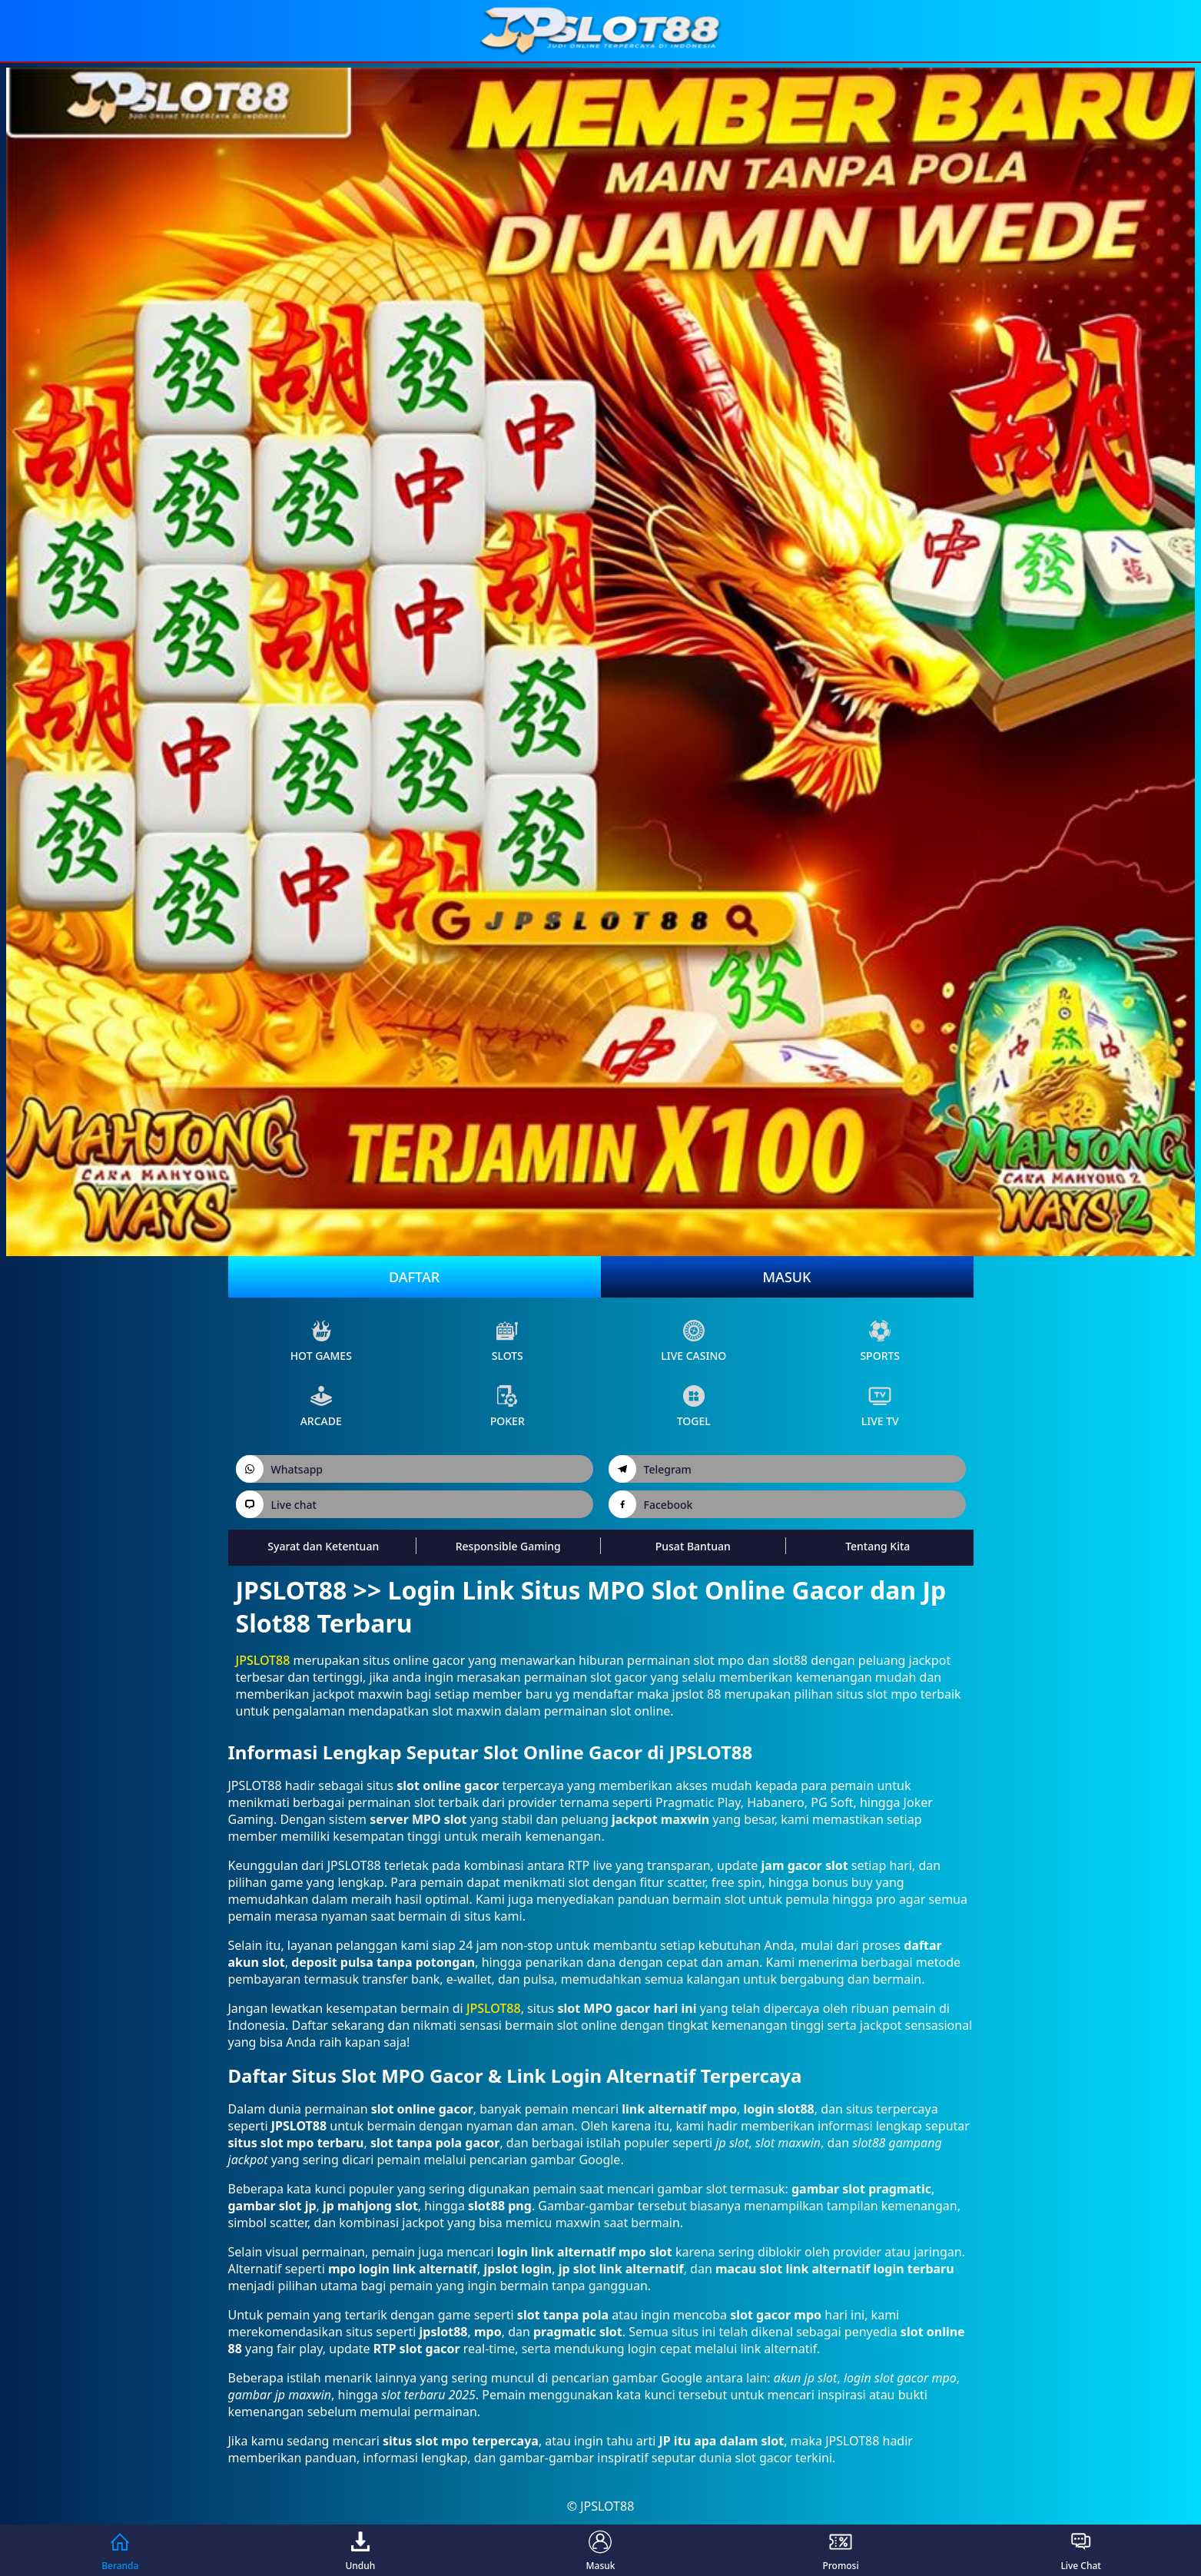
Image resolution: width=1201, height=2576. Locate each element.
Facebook (651, 1504)
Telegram (650, 1469)
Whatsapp (279, 1469)
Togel (694, 1406)
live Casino (693, 1341)
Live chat (276, 1504)
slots (507, 1341)
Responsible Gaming (508, 1546)
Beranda (119, 2550)
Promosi (840, 2550)
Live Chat (1080, 2550)
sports (880, 1341)
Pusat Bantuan (693, 1546)
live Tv (880, 1406)
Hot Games (321, 1341)
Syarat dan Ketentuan (323, 1546)
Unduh (360, 2550)
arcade (321, 1406)
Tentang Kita (877, 1546)
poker (507, 1406)
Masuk (787, 1277)
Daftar (414, 1277)
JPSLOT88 (263, 1660)
